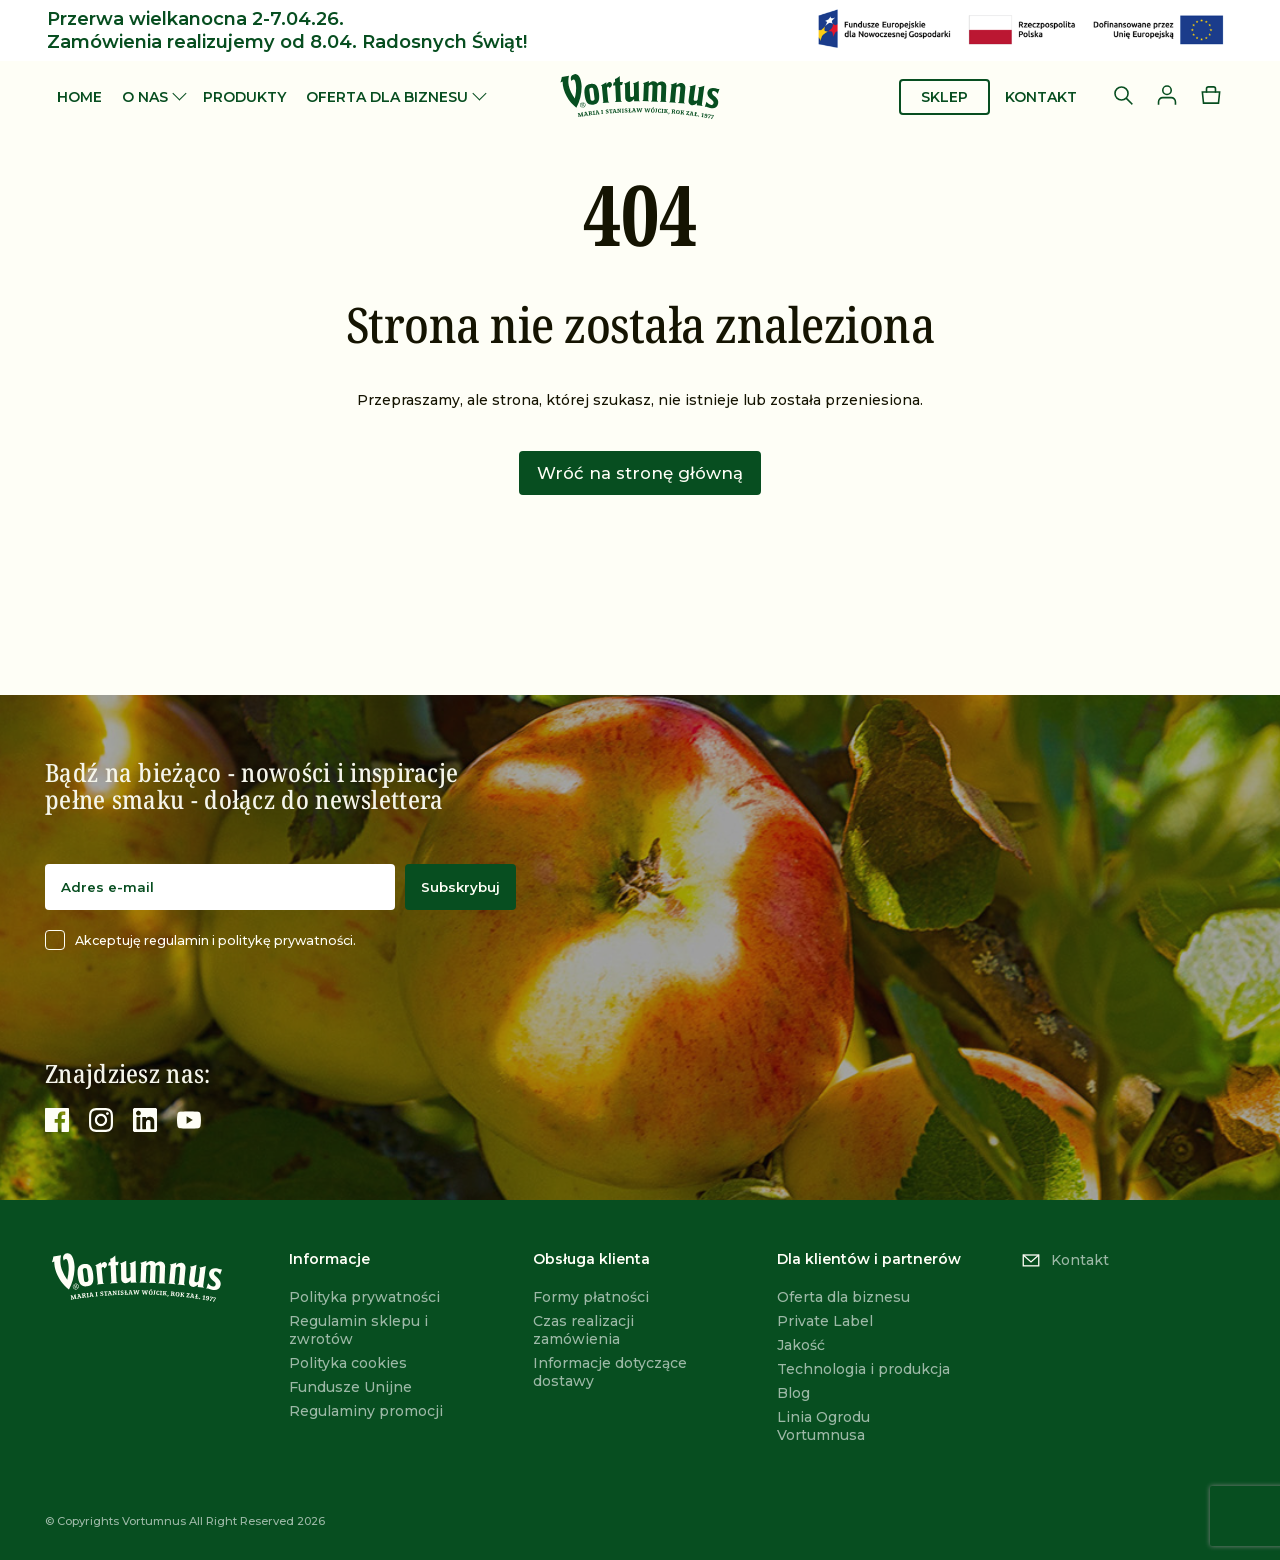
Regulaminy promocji (366, 1411)
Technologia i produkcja (863, 1369)
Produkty (244, 97)
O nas (145, 97)
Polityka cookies (348, 1363)
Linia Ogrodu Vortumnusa (823, 1426)
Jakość (801, 1345)
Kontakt (1041, 97)
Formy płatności (591, 1297)
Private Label (825, 1321)
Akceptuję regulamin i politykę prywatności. (200, 940)
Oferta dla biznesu (387, 97)
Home (79, 97)
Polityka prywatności (364, 1297)
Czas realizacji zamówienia (583, 1330)
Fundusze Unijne (350, 1387)
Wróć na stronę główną (640, 473)
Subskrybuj (460, 887)
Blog (793, 1393)
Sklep (944, 97)
